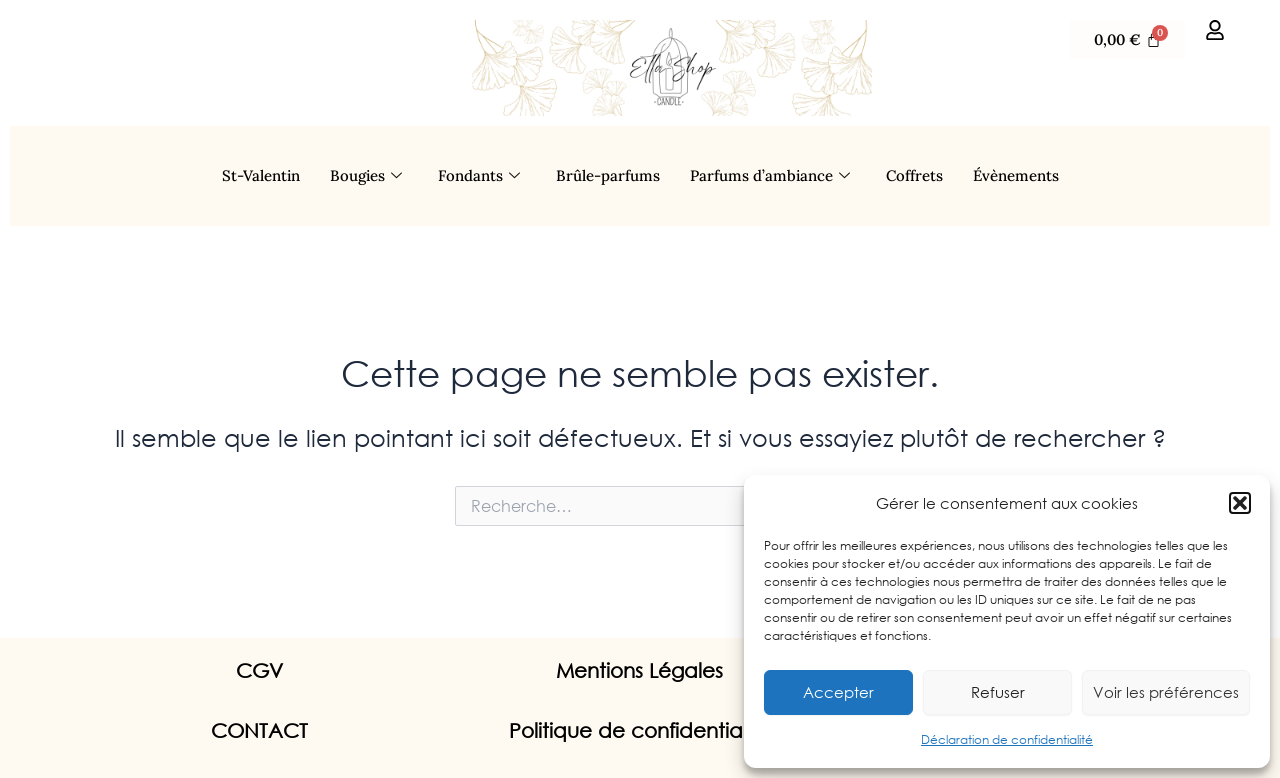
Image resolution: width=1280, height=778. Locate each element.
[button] (1240, 503)
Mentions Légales (639, 670)
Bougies (366, 176)
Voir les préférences (1166, 692)
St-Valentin (261, 175)
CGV (259, 670)
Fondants (479, 176)
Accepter (838, 692)
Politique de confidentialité (640, 730)
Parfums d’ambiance (770, 176)
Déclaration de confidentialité (1007, 739)
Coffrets (914, 175)
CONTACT (259, 730)
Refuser (998, 692)
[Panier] (1127, 39)
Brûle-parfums (608, 175)
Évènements (1016, 175)
